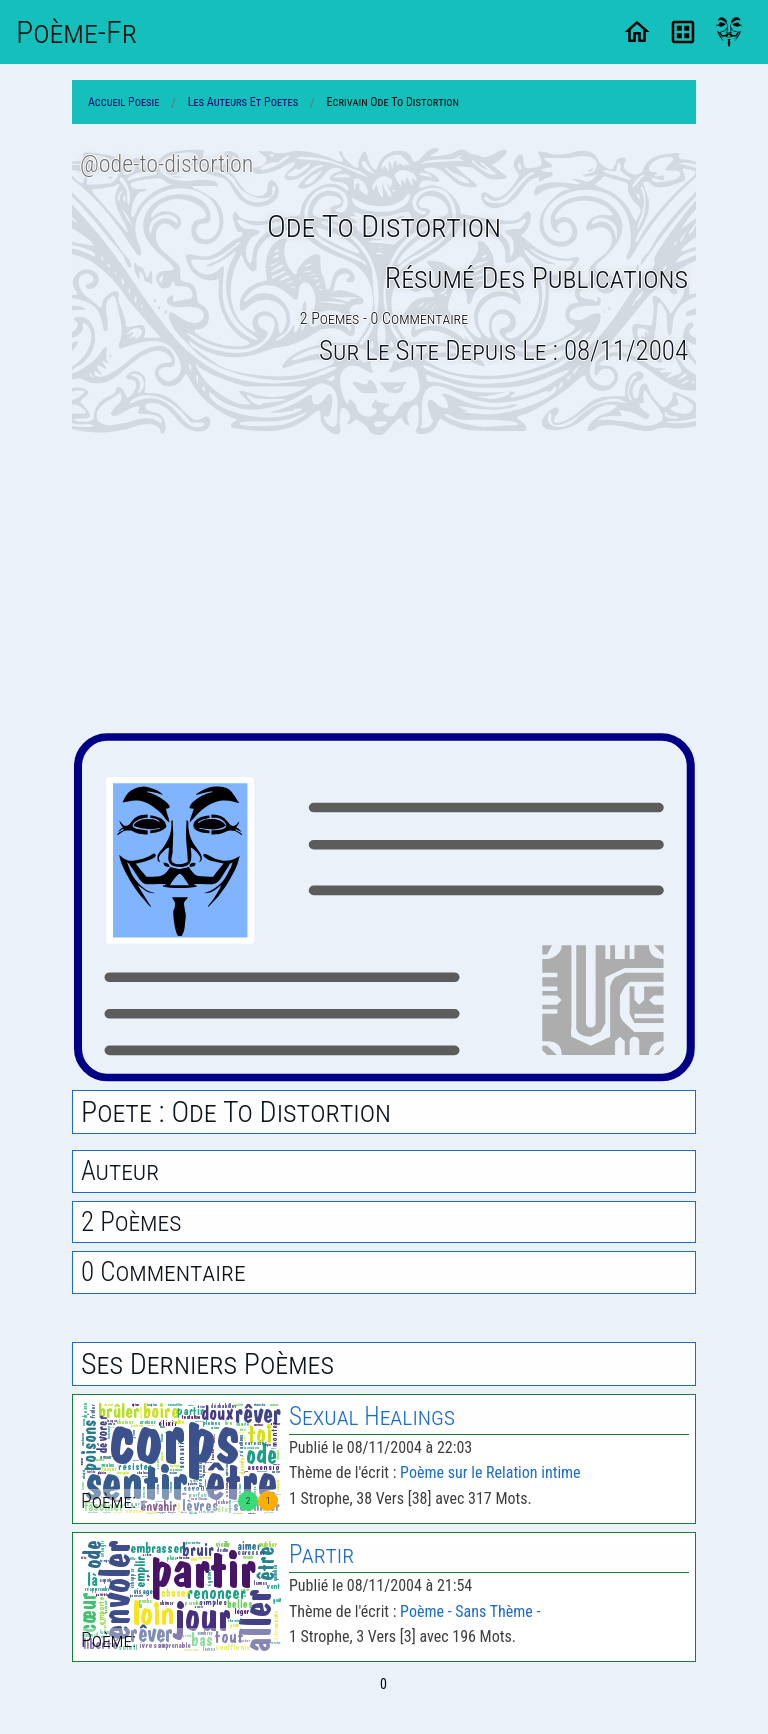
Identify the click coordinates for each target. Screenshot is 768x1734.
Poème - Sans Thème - (470, 1611)
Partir (321, 1554)
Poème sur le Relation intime (490, 1472)
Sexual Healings (372, 1416)
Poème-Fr (76, 32)
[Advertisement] (384, 583)
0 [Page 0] (383, 1684)
